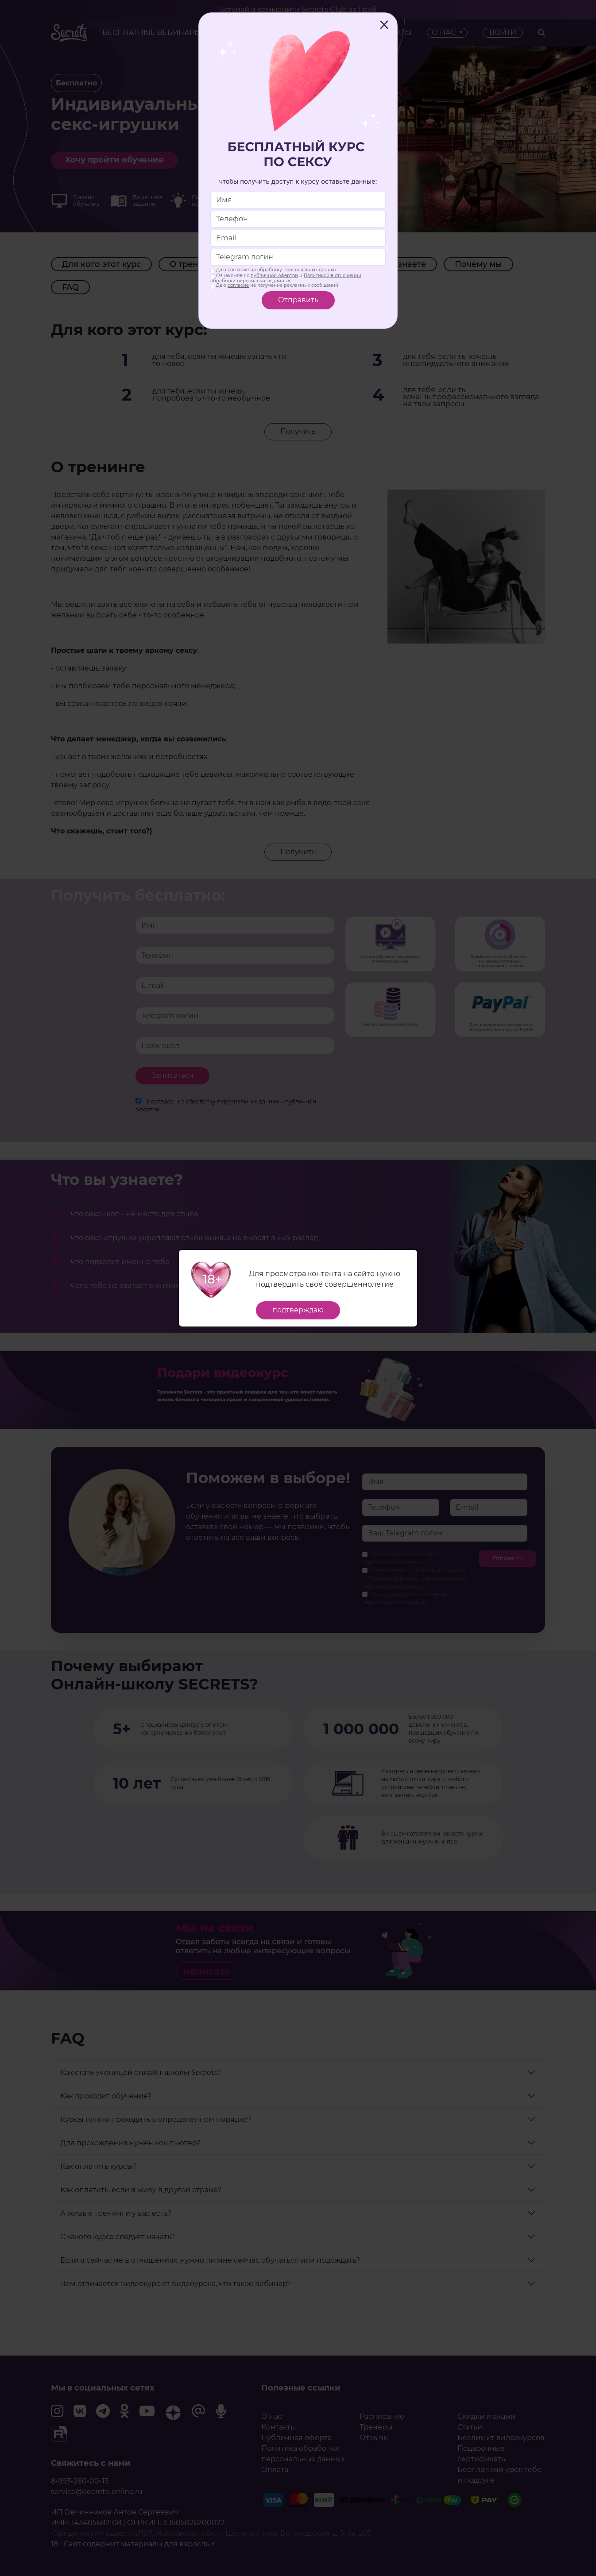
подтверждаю (298, 1310)
